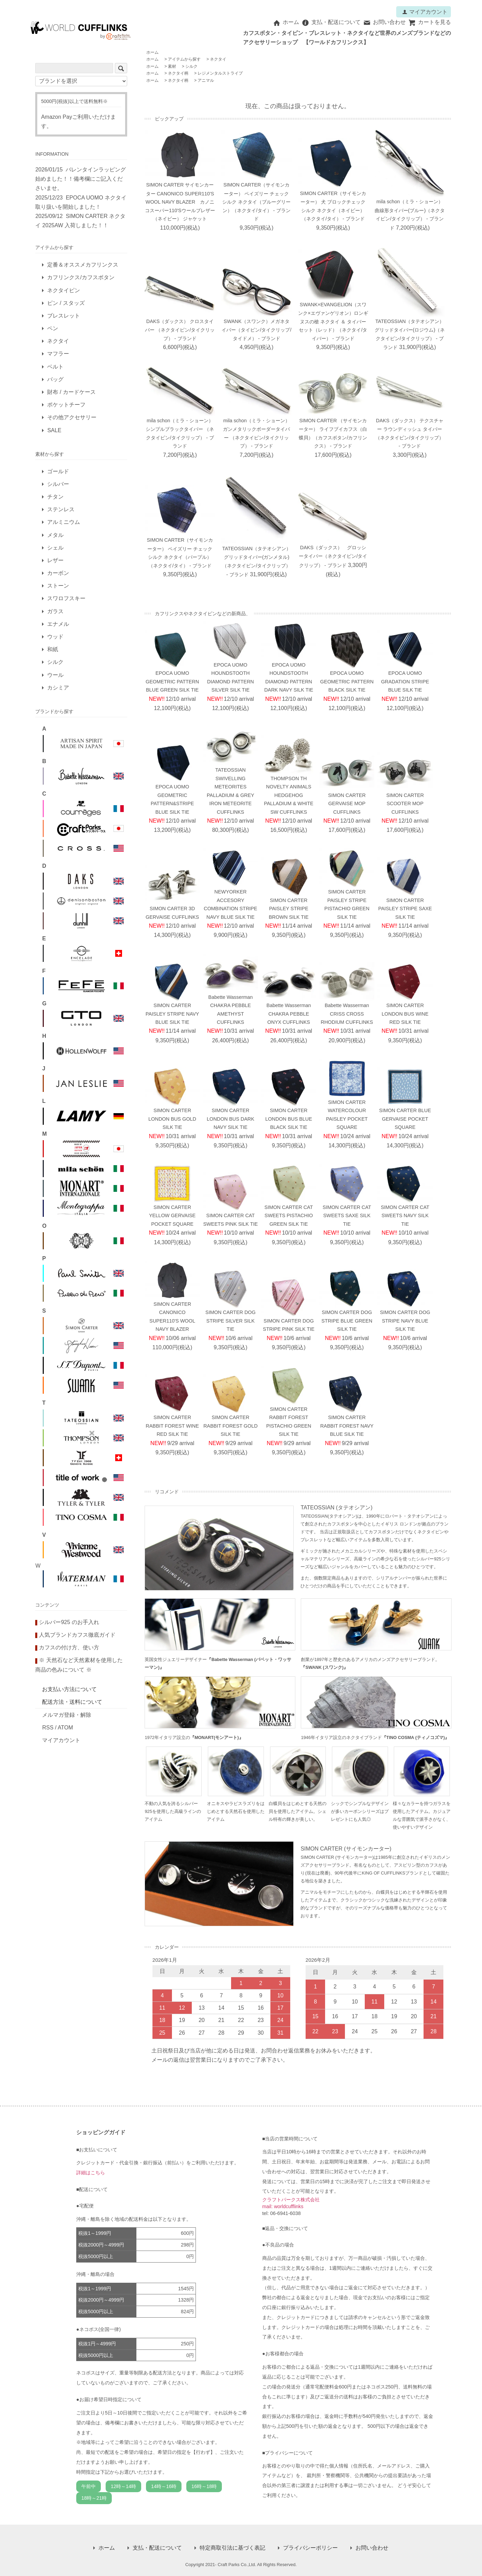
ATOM (65, 1727)
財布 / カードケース (71, 392)
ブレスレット (63, 316)
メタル (55, 535)
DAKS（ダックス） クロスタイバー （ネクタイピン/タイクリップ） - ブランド (180, 330)
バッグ (55, 379)
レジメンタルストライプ (220, 73)
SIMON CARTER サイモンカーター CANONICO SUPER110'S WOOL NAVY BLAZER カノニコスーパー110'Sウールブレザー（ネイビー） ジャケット (180, 201)
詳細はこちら (90, 2172)
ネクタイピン (63, 290)
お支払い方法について (69, 1689)
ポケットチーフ (66, 405)
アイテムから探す (184, 59)
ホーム (286, 22)
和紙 (52, 649)
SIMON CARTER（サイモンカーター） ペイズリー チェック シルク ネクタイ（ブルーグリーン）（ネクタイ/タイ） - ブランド (256, 201)
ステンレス (61, 509)
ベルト (55, 367)
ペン (52, 328)
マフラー (58, 354)
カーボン (58, 573)
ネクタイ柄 (178, 73)
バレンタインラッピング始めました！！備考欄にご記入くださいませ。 (80, 179)
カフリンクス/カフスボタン (80, 277)
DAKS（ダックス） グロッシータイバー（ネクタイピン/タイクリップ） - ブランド (333, 556)
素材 (172, 66)
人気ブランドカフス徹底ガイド (77, 1635)
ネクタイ (218, 59)
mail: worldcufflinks (283, 2206)
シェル (55, 548)
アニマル (206, 80)
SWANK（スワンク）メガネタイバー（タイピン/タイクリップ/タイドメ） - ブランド (256, 330)
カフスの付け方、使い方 (69, 1647)
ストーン (58, 586)
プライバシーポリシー (310, 2548)
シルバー (58, 484)
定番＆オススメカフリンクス (82, 265)
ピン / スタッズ (65, 303)
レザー (55, 560)
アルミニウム (63, 522)
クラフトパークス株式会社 (291, 2199)
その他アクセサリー (71, 417)
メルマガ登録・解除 (66, 1715)
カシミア (58, 688)
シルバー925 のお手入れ (69, 1622)
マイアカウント (424, 12)
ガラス (55, 611)
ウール (55, 675)
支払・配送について (331, 22)
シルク (191, 66)
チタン (55, 497)
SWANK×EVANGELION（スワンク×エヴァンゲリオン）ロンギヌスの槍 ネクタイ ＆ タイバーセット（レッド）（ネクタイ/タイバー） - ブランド (333, 321)
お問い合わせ (384, 22)
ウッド (55, 637)
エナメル (58, 624)
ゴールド (58, 471)
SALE (54, 430)
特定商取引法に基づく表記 (232, 2548)
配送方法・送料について (72, 1702)
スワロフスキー (66, 598)
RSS (47, 1727)
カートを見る (429, 22)
